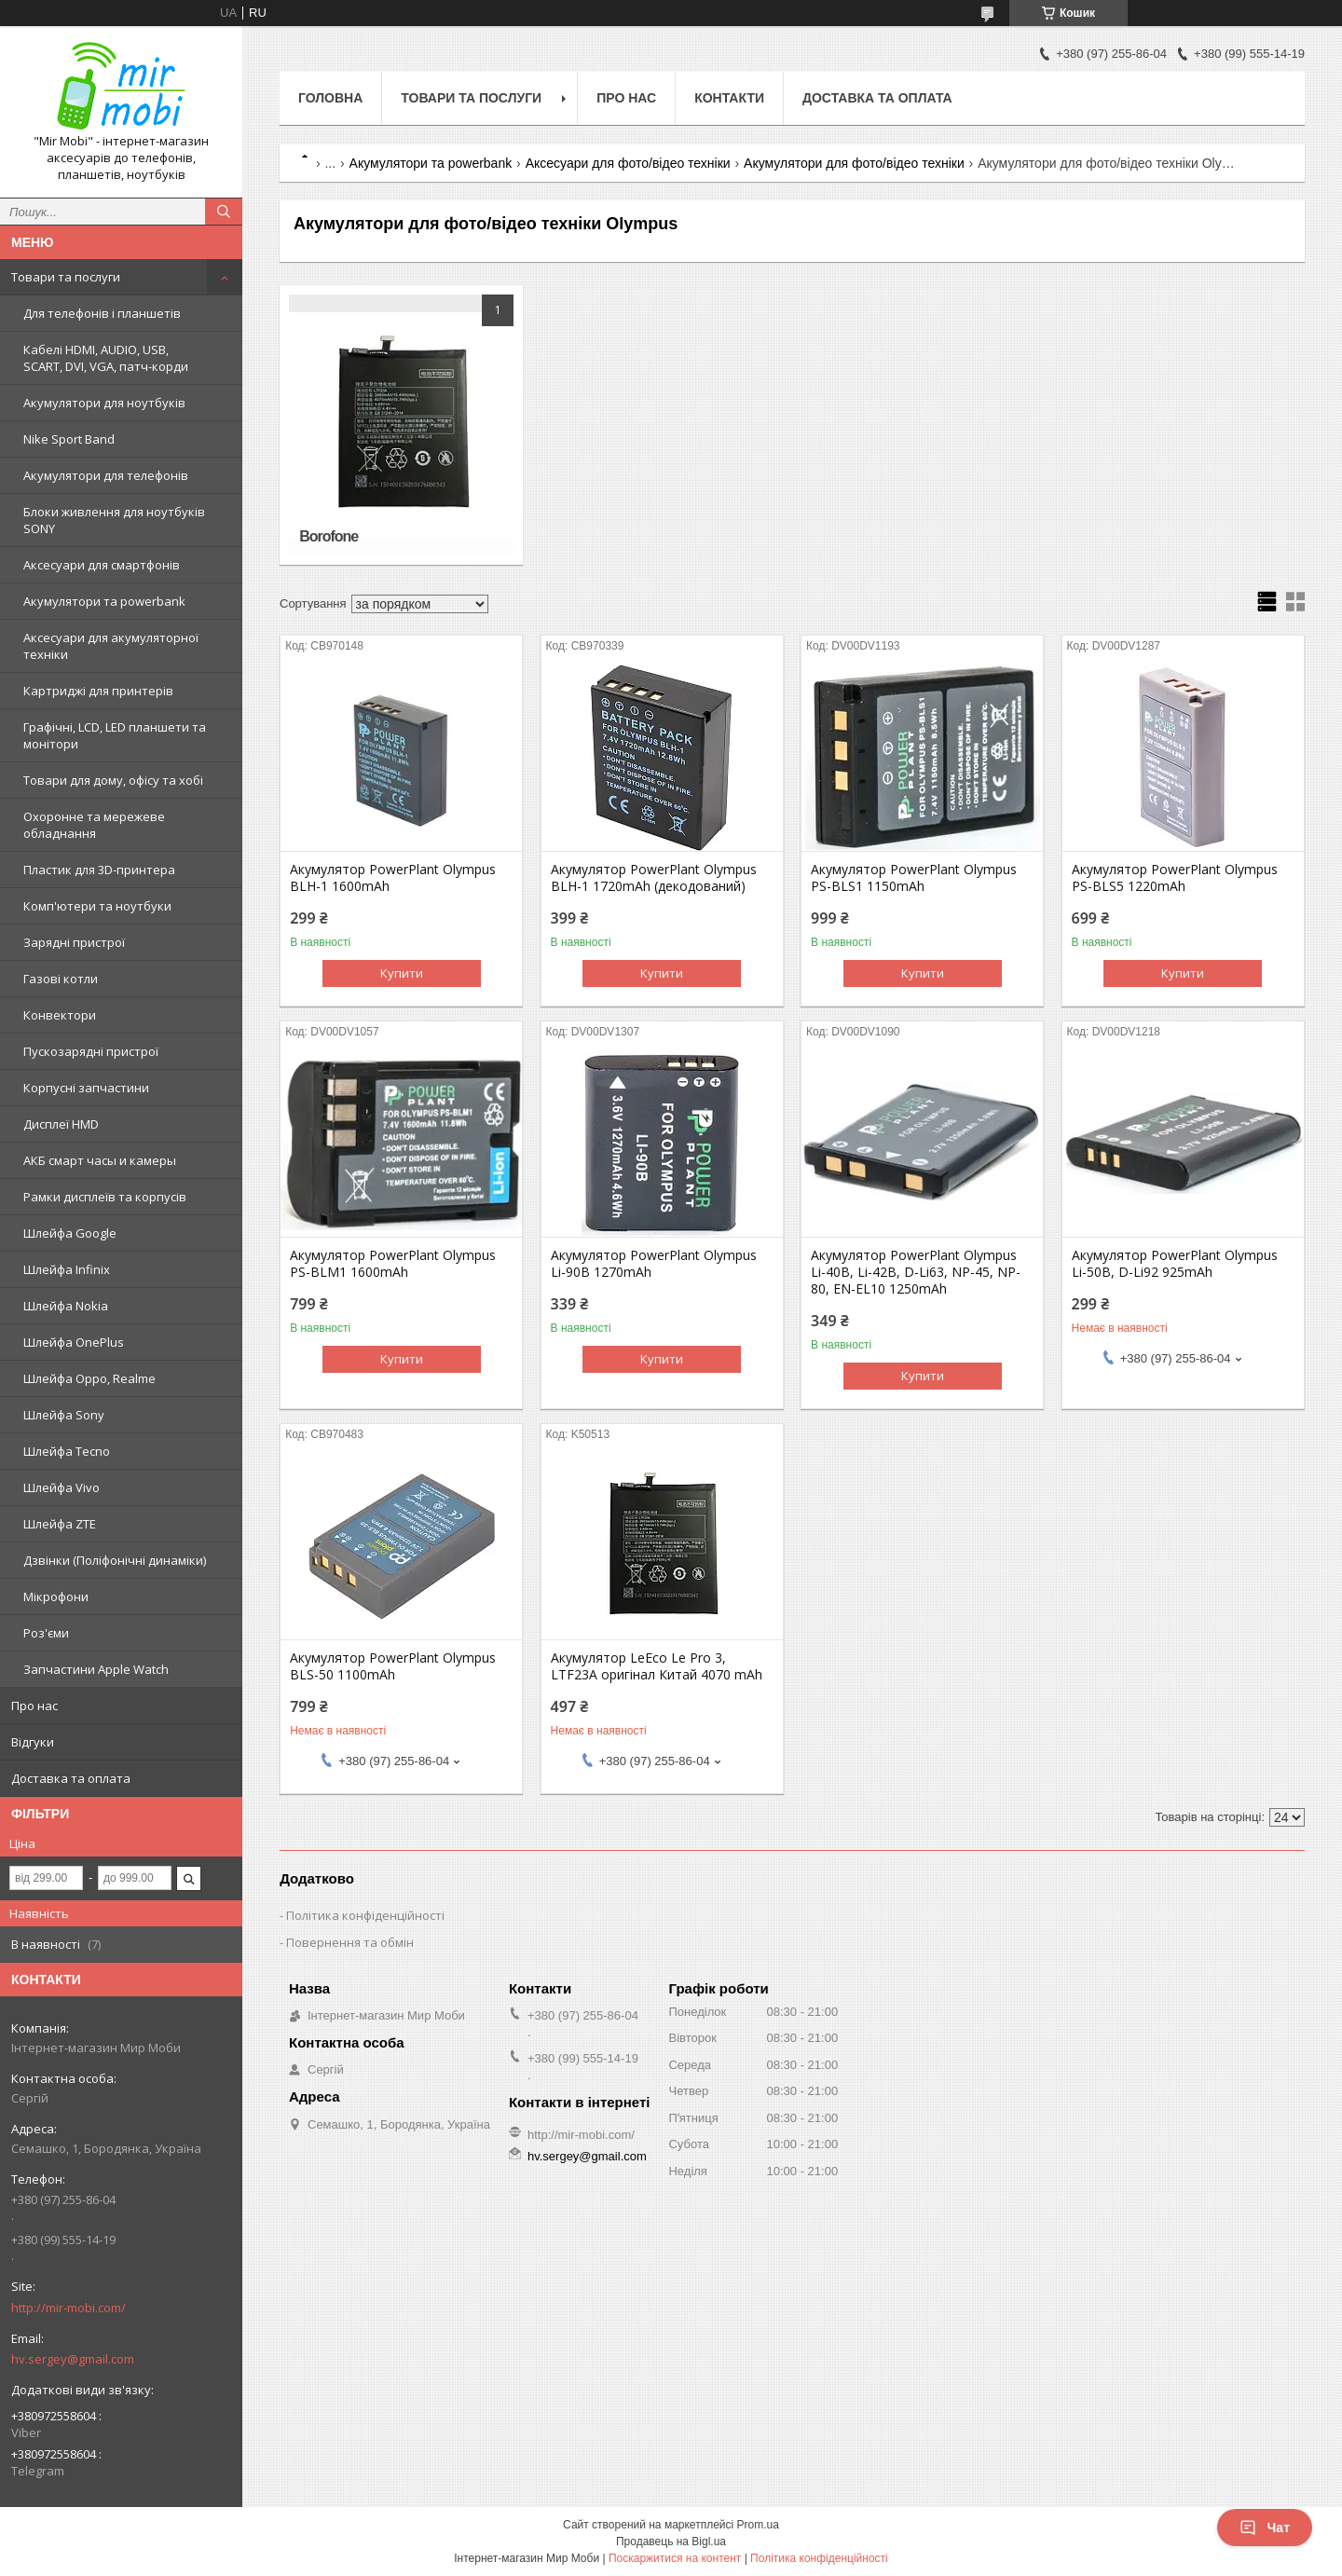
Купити (401, 973)
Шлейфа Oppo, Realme (89, 1378)
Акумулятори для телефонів (105, 475)
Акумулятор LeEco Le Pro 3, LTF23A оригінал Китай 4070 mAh (656, 1666)
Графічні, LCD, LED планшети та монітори (114, 735)
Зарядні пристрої (74, 942)
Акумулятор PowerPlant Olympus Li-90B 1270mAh (654, 1264)
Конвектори (59, 1015)
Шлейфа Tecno (66, 1451)
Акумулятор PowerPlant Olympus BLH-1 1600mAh (393, 878)
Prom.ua (758, 2524)
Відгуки (32, 1741)
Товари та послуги (65, 276)
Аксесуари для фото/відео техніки (628, 163)
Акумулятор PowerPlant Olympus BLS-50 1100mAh (393, 1666)
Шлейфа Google (69, 1233)
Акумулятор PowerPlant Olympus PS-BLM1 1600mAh (393, 1264)
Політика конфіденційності (365, 1915)
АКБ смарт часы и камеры (99, 1160)
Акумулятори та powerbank (104, 601)
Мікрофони (56, 1596)
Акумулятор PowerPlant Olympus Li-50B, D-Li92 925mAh (1175, 1264)
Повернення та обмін (350, 1942)
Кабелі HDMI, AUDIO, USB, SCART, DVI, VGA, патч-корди (105, 358)
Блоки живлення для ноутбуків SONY (114, 520)
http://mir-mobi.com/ (68, 2307)
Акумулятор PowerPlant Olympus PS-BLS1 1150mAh (914, 878)
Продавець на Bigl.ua (671, 2541)
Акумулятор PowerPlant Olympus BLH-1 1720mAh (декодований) (654, 878)
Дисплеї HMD (61, 1124)
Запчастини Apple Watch (96, 1669)
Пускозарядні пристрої (90, 1051)
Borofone (328, 536)
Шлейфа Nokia (65, 1305)
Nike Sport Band (69, 439)
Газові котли (60, 978)
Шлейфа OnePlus (73, 1342)
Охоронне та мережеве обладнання (94, 825)
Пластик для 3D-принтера (99, 869)
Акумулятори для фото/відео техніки (854, 163)
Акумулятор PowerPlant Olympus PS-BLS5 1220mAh (1175, 878)
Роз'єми (46, 1632)
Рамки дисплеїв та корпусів (104, 1196)
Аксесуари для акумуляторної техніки (111, 646)
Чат (1264, 2527)
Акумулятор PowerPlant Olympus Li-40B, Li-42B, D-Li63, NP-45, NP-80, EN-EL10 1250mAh (915, 1272)
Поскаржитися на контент (675, 2558)
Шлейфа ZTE (59, 1523)
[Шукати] (223, 212)
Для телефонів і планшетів (102, 313)
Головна (330, 97)
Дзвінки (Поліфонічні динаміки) (114, 1560)
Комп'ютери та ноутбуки (97, 905)
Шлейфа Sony (63, 1414)
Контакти (729, 97)
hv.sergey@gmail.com (72, 2358)
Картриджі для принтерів (98, 690)
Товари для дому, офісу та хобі (113, 780)
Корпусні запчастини (86, 1087)
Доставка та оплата (70, 1778)
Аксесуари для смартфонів (101, 564)
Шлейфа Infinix (66, 1269)
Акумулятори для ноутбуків (104, 402)
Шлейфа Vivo (61, 1487)
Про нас (34, 1705)
